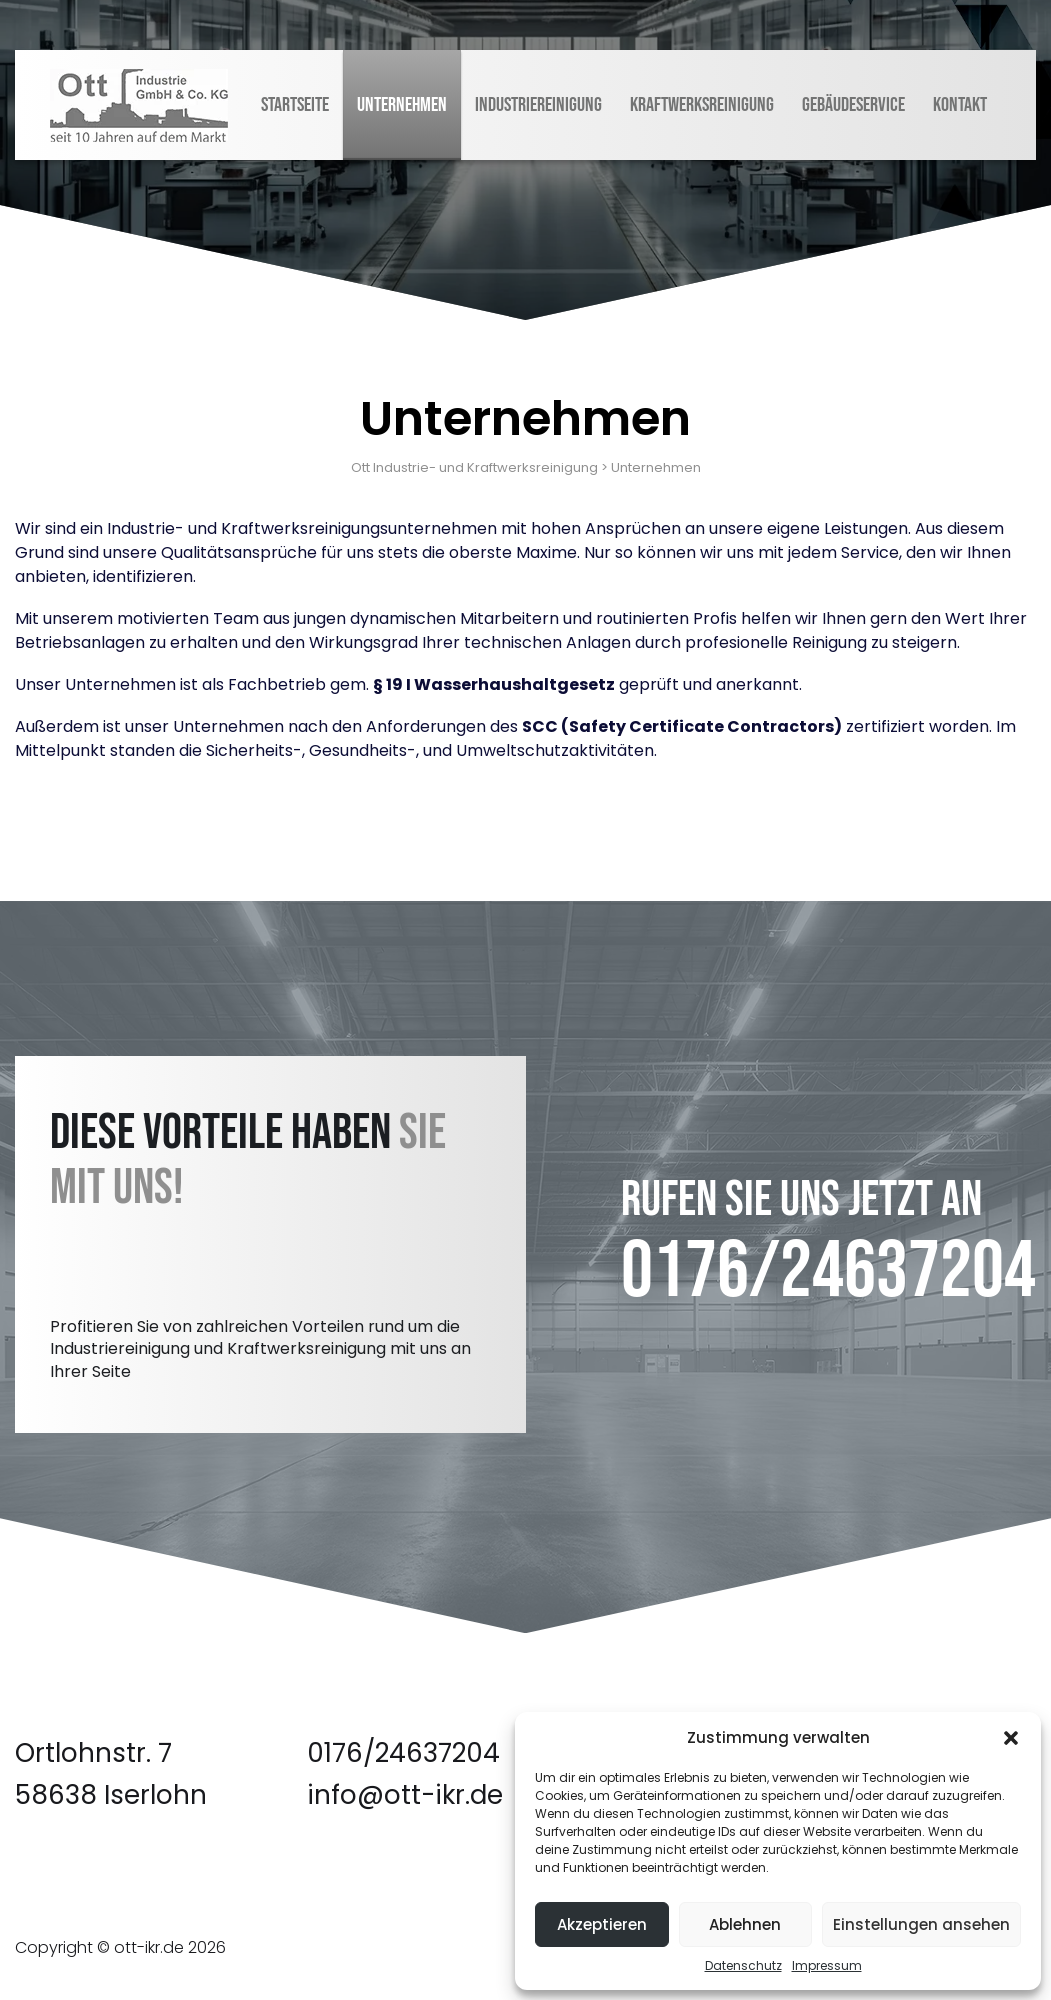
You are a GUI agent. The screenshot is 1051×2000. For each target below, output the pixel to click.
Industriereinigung (538, 105)
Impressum (827, 1965)
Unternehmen (402, 105)
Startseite (295, 105)
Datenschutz (743, 1965)
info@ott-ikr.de (405, 1795)
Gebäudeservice (853, 105)
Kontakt (960, 105)
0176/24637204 (828, 1272)
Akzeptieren (602, 1924)
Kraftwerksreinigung (702, 105)
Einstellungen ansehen (921, 1924)
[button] (1011, 1738)
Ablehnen (745, 1924)
